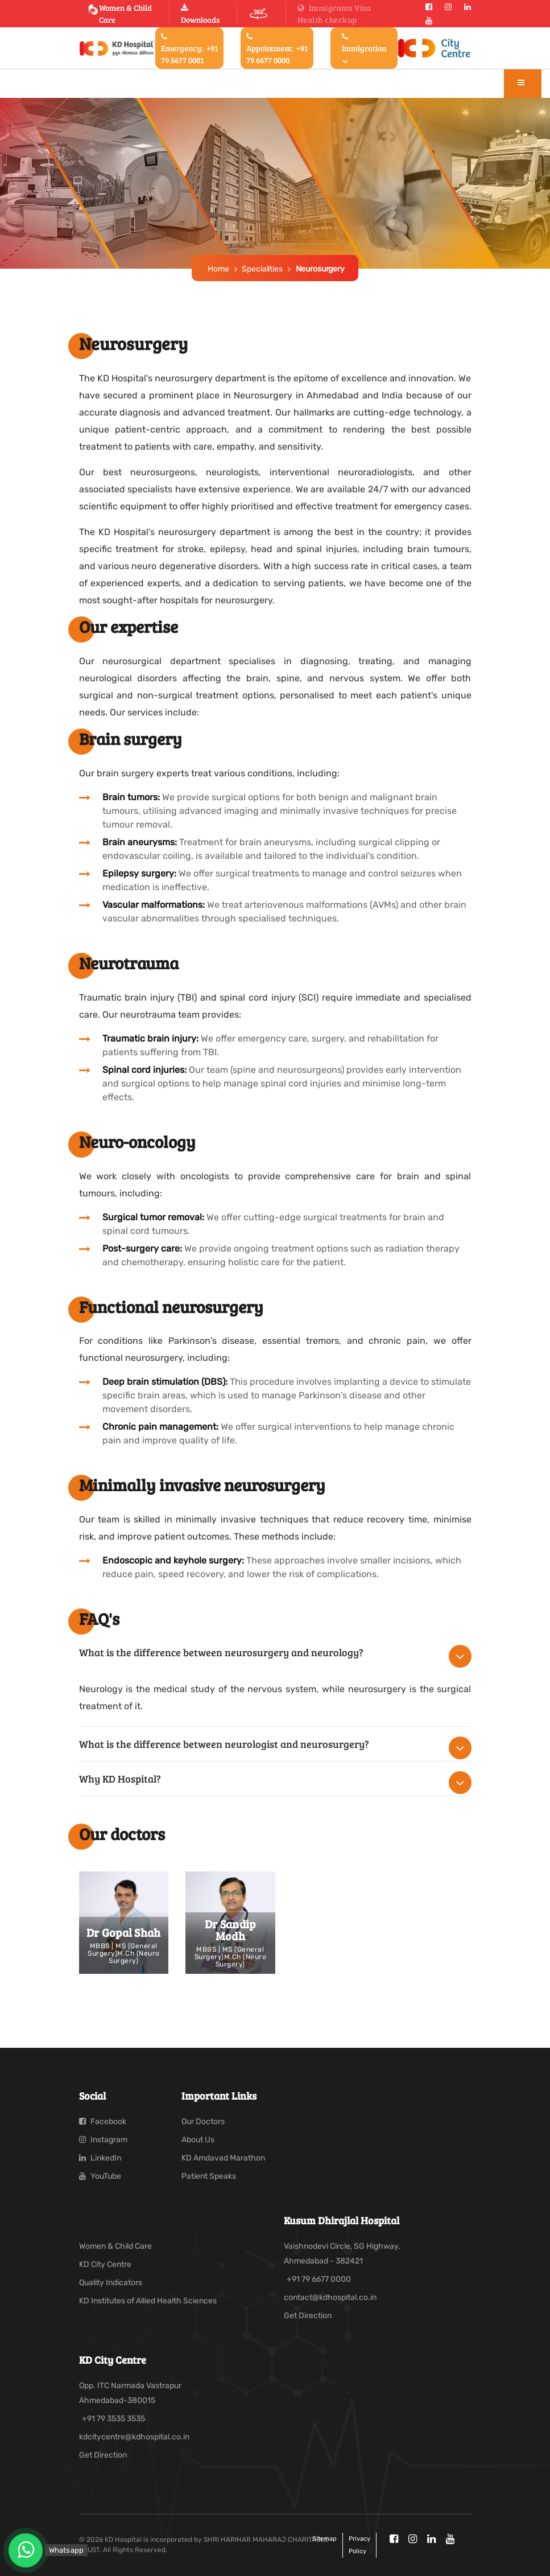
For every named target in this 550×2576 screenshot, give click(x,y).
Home (218, 269)
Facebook (102, 2121)
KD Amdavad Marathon (223, 2158)
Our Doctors (203, 2121)
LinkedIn (100, 2158)
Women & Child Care (120, 13)
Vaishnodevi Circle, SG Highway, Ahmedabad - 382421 (342, 2253)
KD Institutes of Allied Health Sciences (148, 2301)
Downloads (200, 14)
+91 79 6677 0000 (319, 2279)
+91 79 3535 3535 (113, 2418)
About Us (197, 2140)
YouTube (100, 2176)
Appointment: (277, 48)
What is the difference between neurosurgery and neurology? (221, 1652)
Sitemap (324, 2538)
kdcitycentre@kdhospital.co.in (134, 2437)
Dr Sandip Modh (230, 1930)
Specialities (262, 269)
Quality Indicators (110, 2282)
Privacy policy (359, 2545)
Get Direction (308, 2315)
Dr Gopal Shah (123, 1932)
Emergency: (189, 48)
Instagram (103, 2140)
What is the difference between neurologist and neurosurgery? (224, 1744)
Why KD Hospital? (120, 1778)
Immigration (364, 48)
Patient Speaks (208, 2176)
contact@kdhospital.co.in (330, 2297)
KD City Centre (105, 2264)
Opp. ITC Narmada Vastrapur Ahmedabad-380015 (130, 2393)
